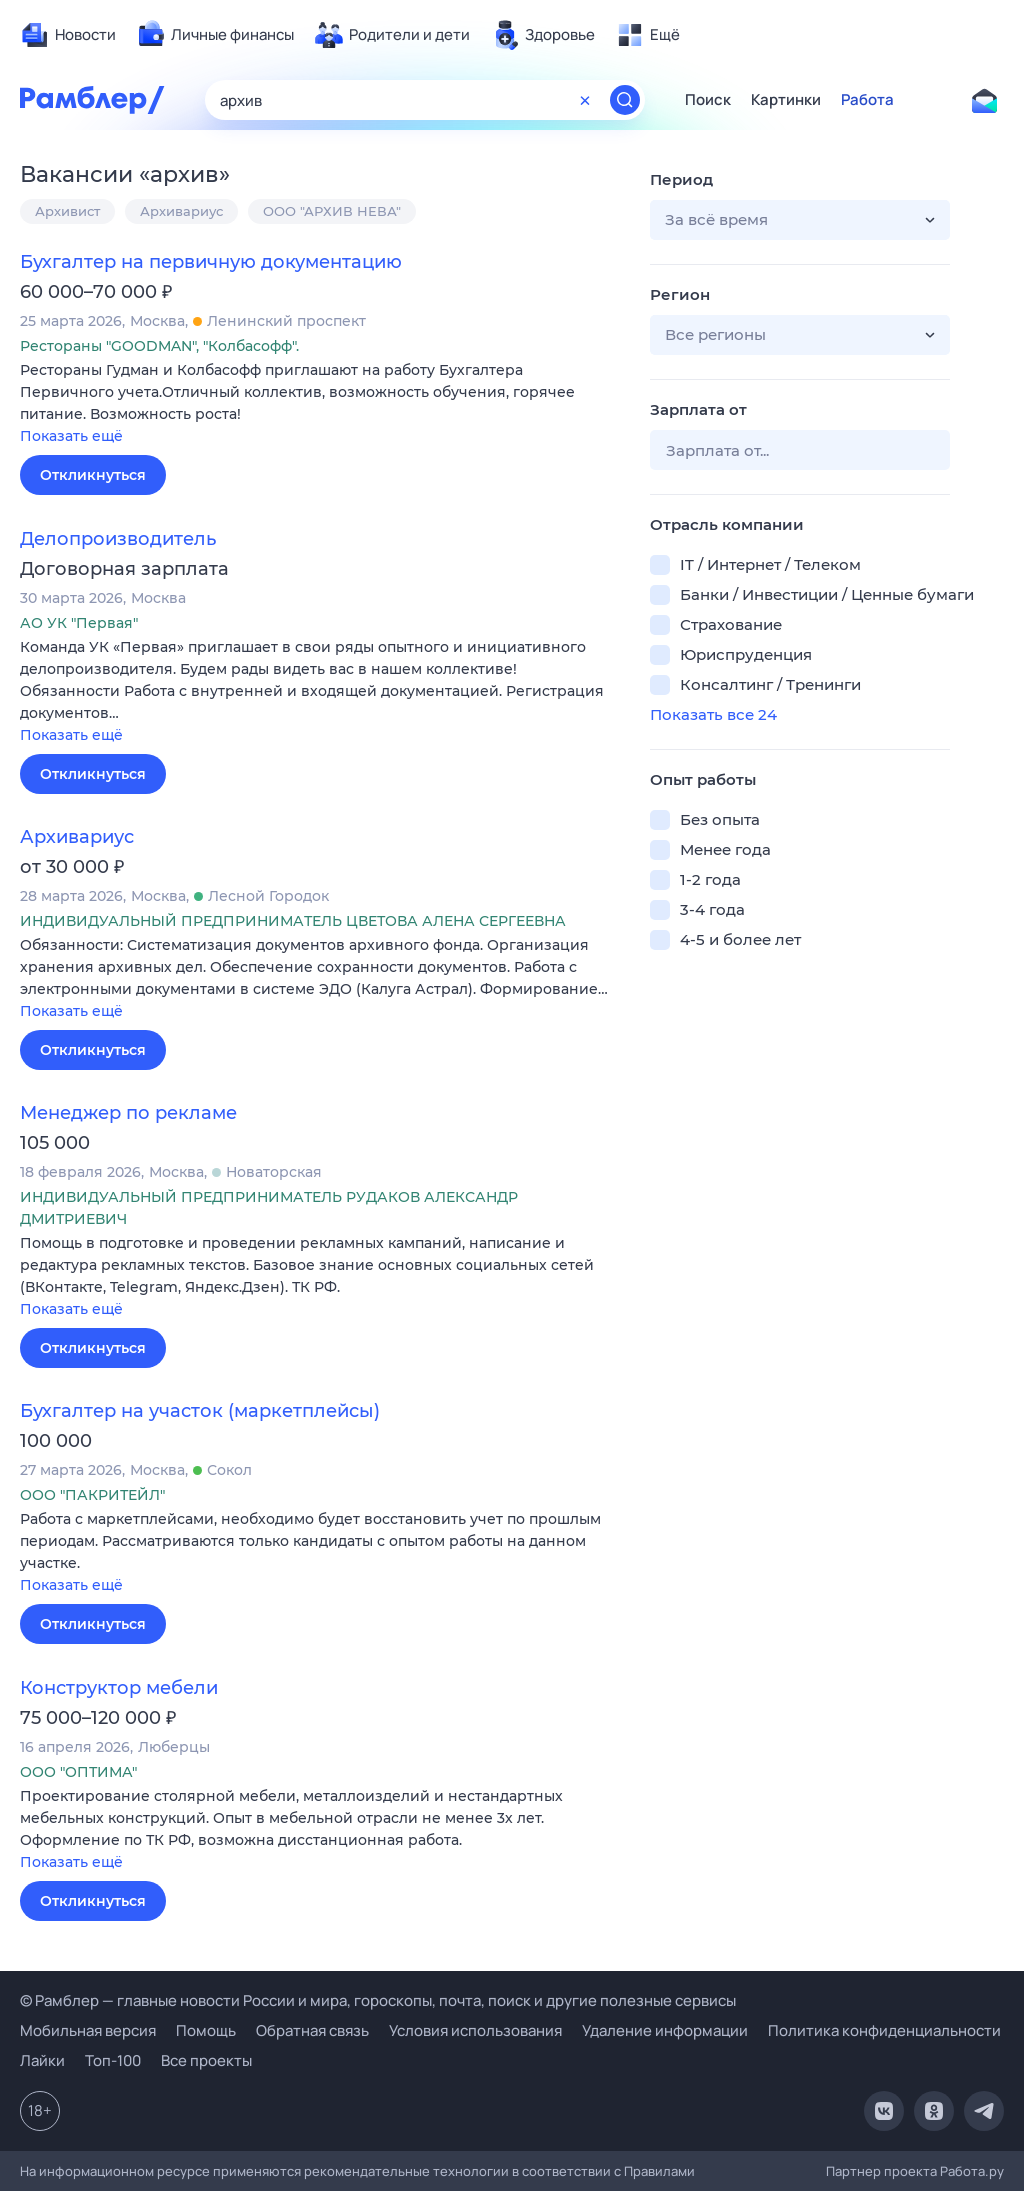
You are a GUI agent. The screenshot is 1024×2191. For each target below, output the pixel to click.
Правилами (659, 2171)
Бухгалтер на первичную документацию (211, 262)
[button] (320, 404)
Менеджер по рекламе (128, 1113)
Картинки (786, 100)
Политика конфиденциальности (884, 2030)
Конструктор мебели (119, 1688)
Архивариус (181, 211)
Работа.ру (972, 2171)
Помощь (206, 2030)
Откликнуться (93, 475)
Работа (867, 100)
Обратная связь (312, 2030)
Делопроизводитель (118, 539)
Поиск (708, 100)
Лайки (42, 2060)
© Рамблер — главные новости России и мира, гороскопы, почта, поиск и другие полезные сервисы (378, 2000)
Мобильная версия (88, 2030)
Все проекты (206, 2060)
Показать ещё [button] (71, 436)
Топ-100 (113, 2060)
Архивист (67, 211)
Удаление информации (665, 2030)
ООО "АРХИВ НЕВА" (332, 211)
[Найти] (625, 100)
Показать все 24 (713, 714)
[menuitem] (68, 35)
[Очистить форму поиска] (585, 100)
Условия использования (475, 2030)
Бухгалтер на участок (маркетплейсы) (200, 1411)
